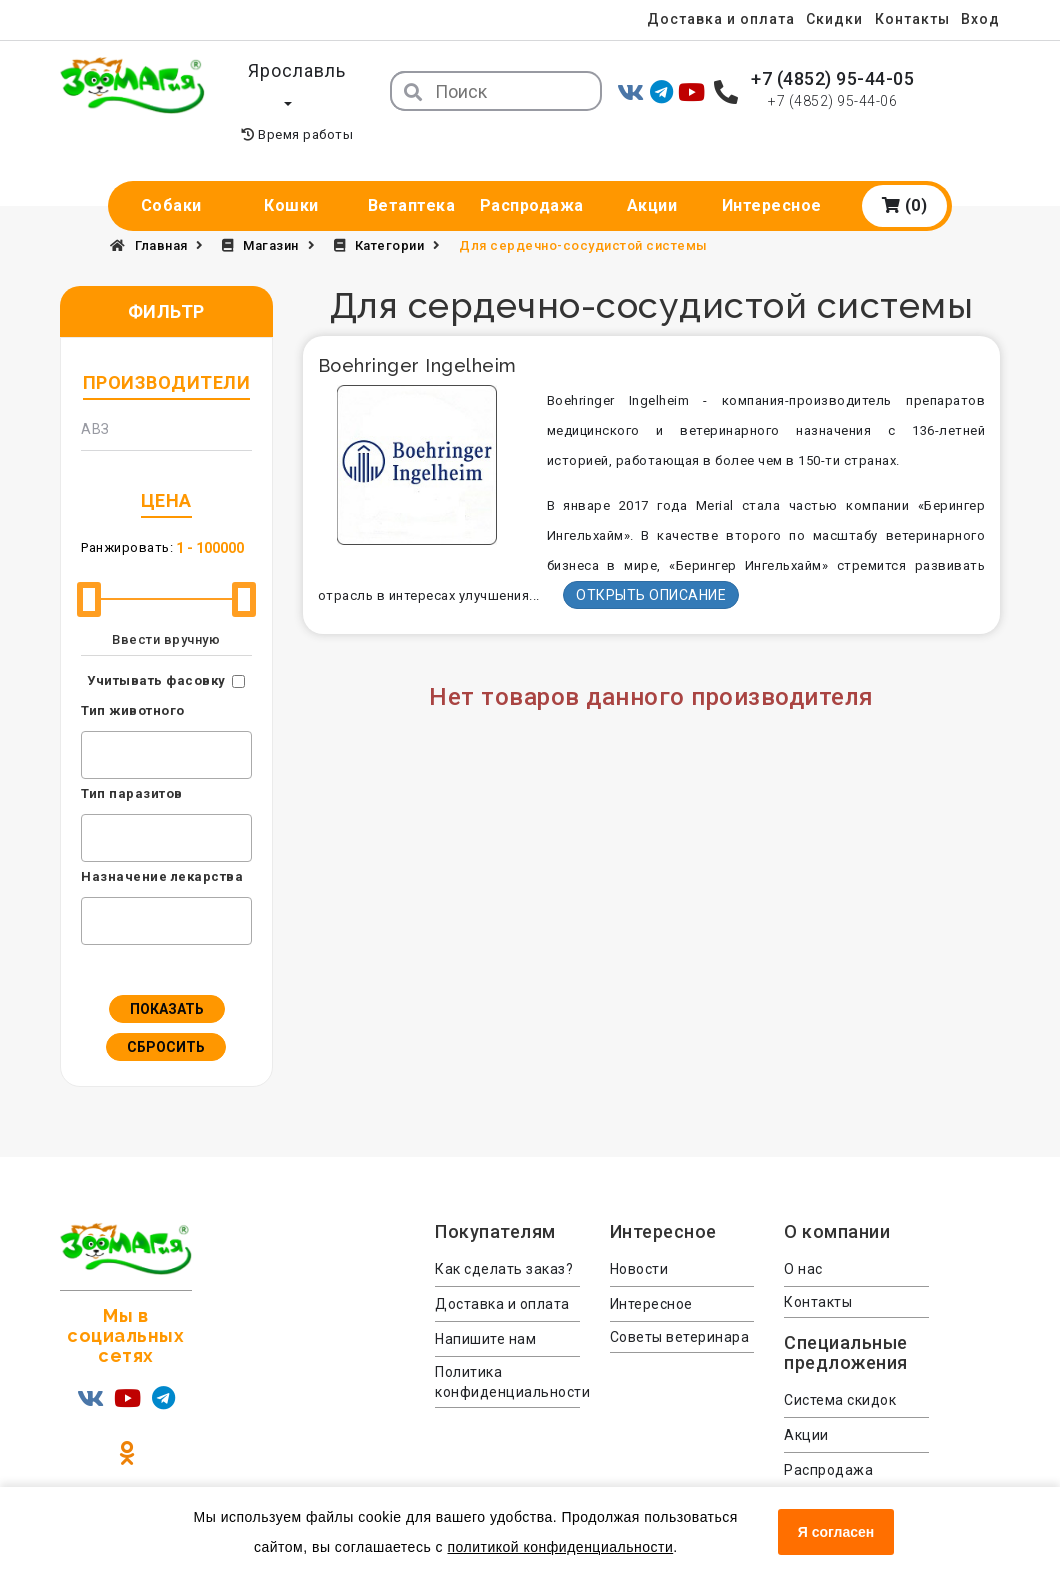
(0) (905, 173)
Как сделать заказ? (504, 1237)
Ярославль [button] (297, 70)
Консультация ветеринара (834, 1481)
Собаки (171, 173)
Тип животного (133, 678)
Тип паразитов (132, 761)
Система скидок (840, 1368)
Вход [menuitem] (980, 19)
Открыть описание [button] (651, 563)
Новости (639, 1237)
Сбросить (166, 1015)
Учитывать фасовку (156, 648)
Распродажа (532, 173)
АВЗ (95, 397)
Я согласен (836, 1532)
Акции (652, 173)
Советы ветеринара (680, 1305)
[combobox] (166, 723)
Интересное (772, 173)
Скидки (826, 19)
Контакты (908, 19)
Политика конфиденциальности (507, 1350)
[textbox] (92, 720)
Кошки (291, 173)
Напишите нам (485, 1307)
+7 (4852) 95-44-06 (832, 101)
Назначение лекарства (162, 844)
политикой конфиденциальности (560, 1547)
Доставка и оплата (709, 19)
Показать (167, 977)
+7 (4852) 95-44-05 (832, 78)
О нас (803, 1237)
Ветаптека (412, 173)
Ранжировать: (127, 515)
